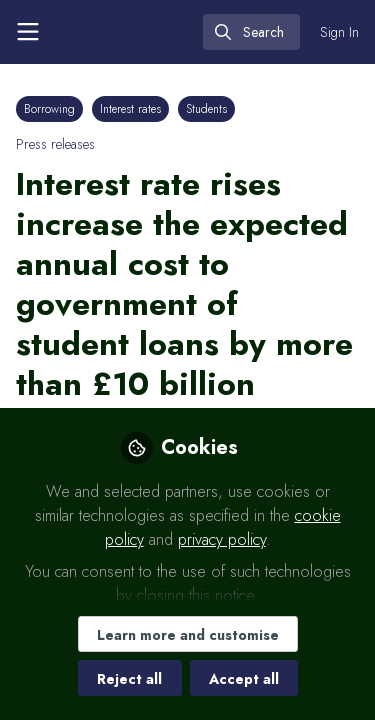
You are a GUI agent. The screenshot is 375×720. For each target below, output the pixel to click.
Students (206, 109)
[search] (251, 32)
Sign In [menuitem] (339, 32)
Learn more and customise (188, 635)
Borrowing (49, 109)
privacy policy (222, 539)
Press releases (55, 144)
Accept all (244, 679)
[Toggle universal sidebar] (28, 32)
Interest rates (130, 109)
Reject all (129, 679)
